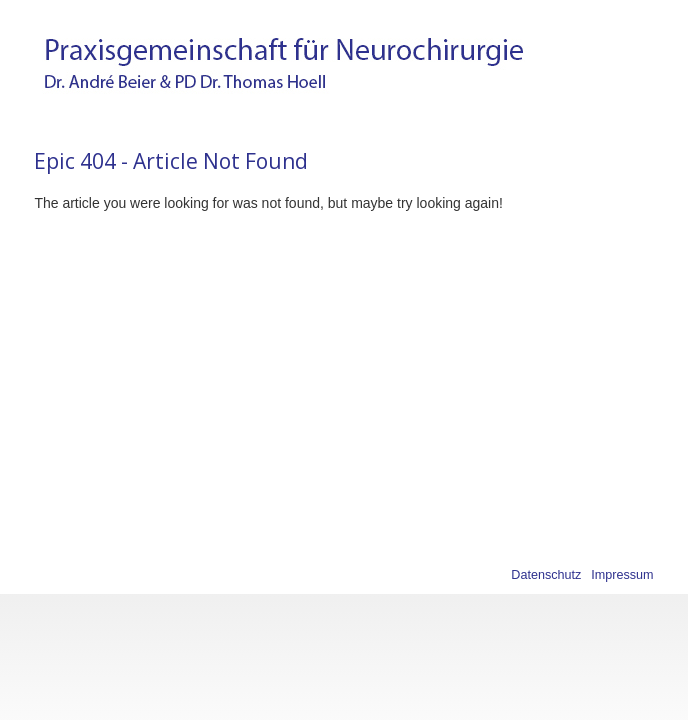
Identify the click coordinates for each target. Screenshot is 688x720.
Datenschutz (546, 575)
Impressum (622, 575)
